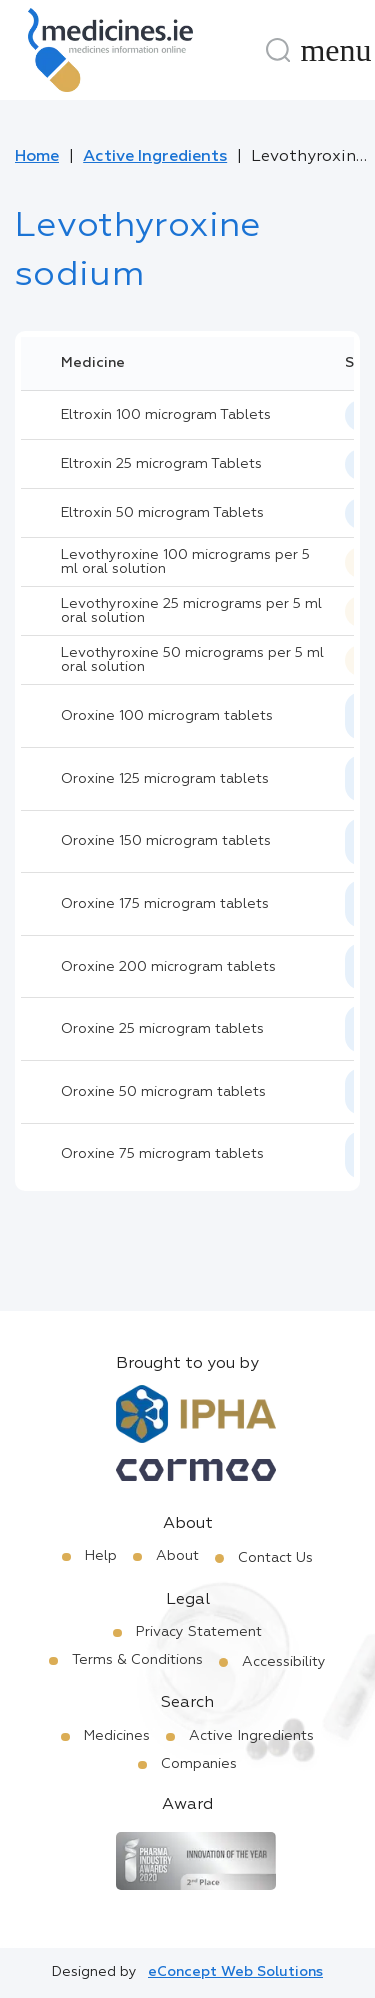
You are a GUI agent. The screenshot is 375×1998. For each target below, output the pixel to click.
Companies (199, 1764)
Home (37, 157)
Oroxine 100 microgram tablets (167, 716)
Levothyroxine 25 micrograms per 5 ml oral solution (191, 611)
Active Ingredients (155, 157)
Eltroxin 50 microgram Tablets (162, 513)
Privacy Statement (199, 1632)
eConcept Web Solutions (235, 1972)
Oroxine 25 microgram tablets (162, 1029)
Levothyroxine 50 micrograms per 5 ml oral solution (192, 660)
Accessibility (284, 1662)
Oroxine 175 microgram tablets (165, 904)
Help (101, 1556)
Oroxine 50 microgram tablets (163, 1092)
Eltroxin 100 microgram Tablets (166, 415)
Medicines (117, 1736)
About (177, 1556)
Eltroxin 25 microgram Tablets (161, 464)
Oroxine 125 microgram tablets (165, 779)
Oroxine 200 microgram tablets (168, 967)
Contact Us (275, 1558)
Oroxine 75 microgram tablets (162, 1154)
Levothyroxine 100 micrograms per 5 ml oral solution (185, 562)
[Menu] (336, 50)
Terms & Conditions (137, 1660)
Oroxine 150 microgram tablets (166, 841)
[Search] (278, 50)
